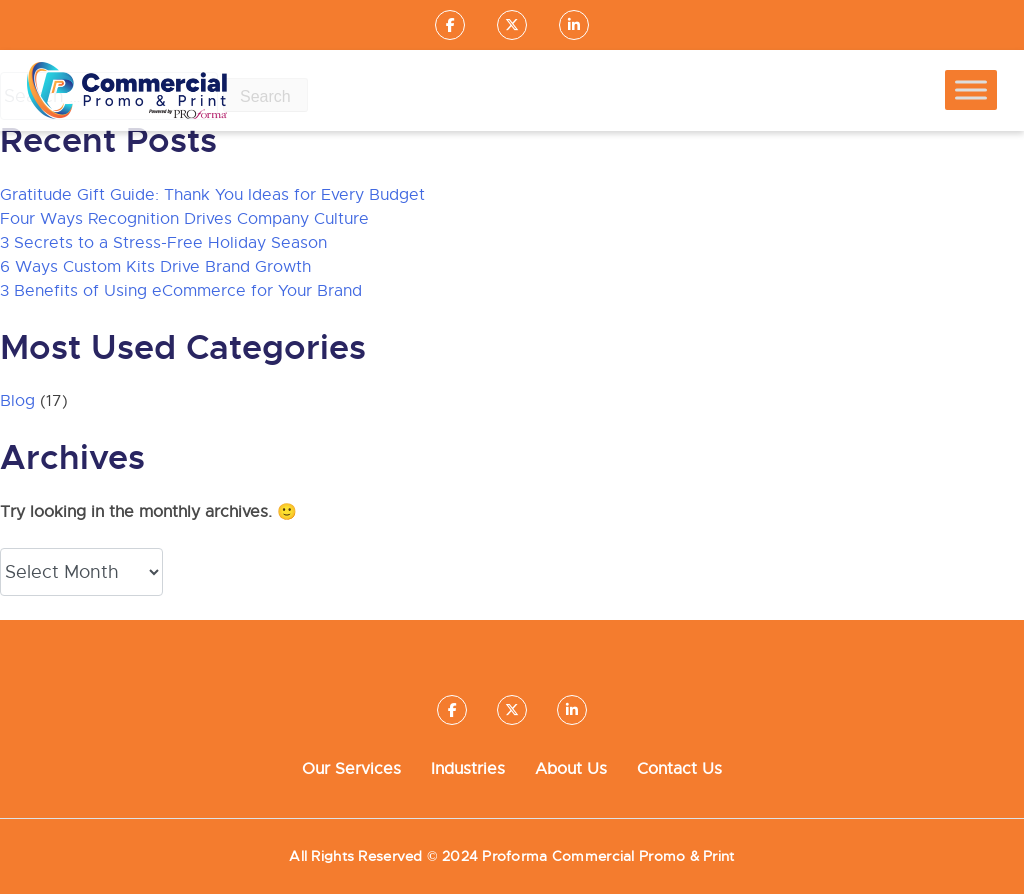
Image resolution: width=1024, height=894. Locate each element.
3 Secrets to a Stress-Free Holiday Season (163, 243)
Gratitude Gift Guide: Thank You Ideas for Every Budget (212, 195)
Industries (468, 769)
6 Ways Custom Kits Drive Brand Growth (155, 267)
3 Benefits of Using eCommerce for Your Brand (181, 291)
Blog (17, 401)
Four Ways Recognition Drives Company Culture (184, 219)
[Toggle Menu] (971, 90)
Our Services (351, 769)
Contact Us (679, 769)
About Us (571, 769)
